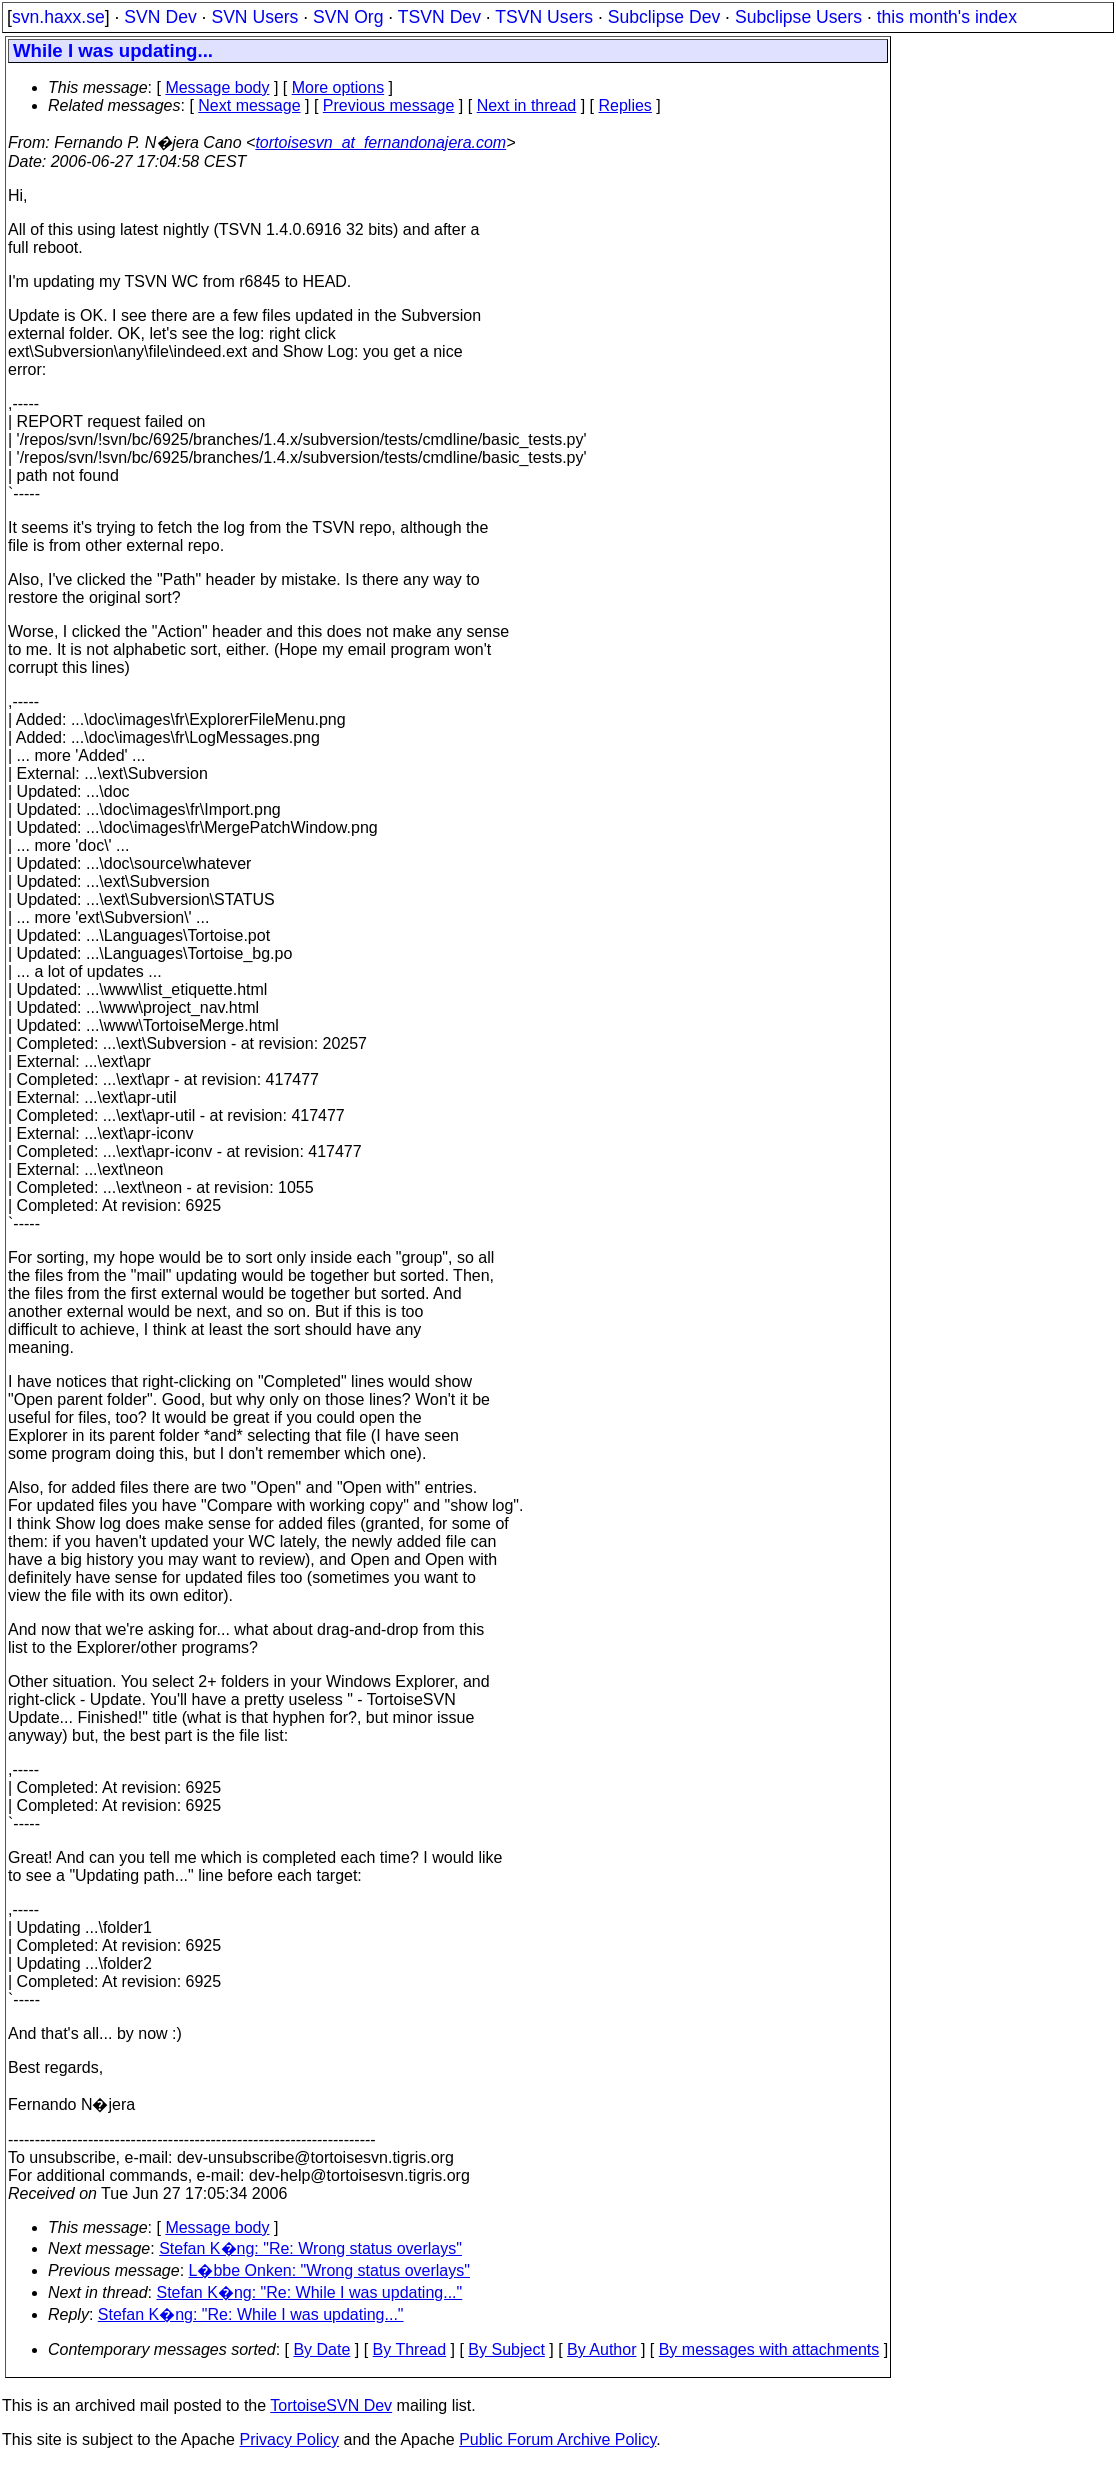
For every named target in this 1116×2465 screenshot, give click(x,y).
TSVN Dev (439, 17)
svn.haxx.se (58, 17)
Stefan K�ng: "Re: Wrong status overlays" (310, 2248)
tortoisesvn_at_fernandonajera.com (380, 142)
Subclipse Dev (664, 17)
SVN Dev (160, 17)
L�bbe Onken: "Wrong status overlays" (329, 2270)
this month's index (947, 17)
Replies (625, 105)
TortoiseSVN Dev (331, 2405)
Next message (249, 105)
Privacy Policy (289, 2439)
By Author (601, 2349)
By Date (321, 2349)
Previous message (389, 105)
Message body (217, 87)
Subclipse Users (798, 17)
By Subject (506, 2349)
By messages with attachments (769, 2349)
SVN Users (254, 17)
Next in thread (527, 105)
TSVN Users (544, 17)
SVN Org (348, 17)
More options (338, 87)
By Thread (410, 2349)
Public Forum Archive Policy (557, 2439)
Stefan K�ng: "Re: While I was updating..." (310, 2292)
